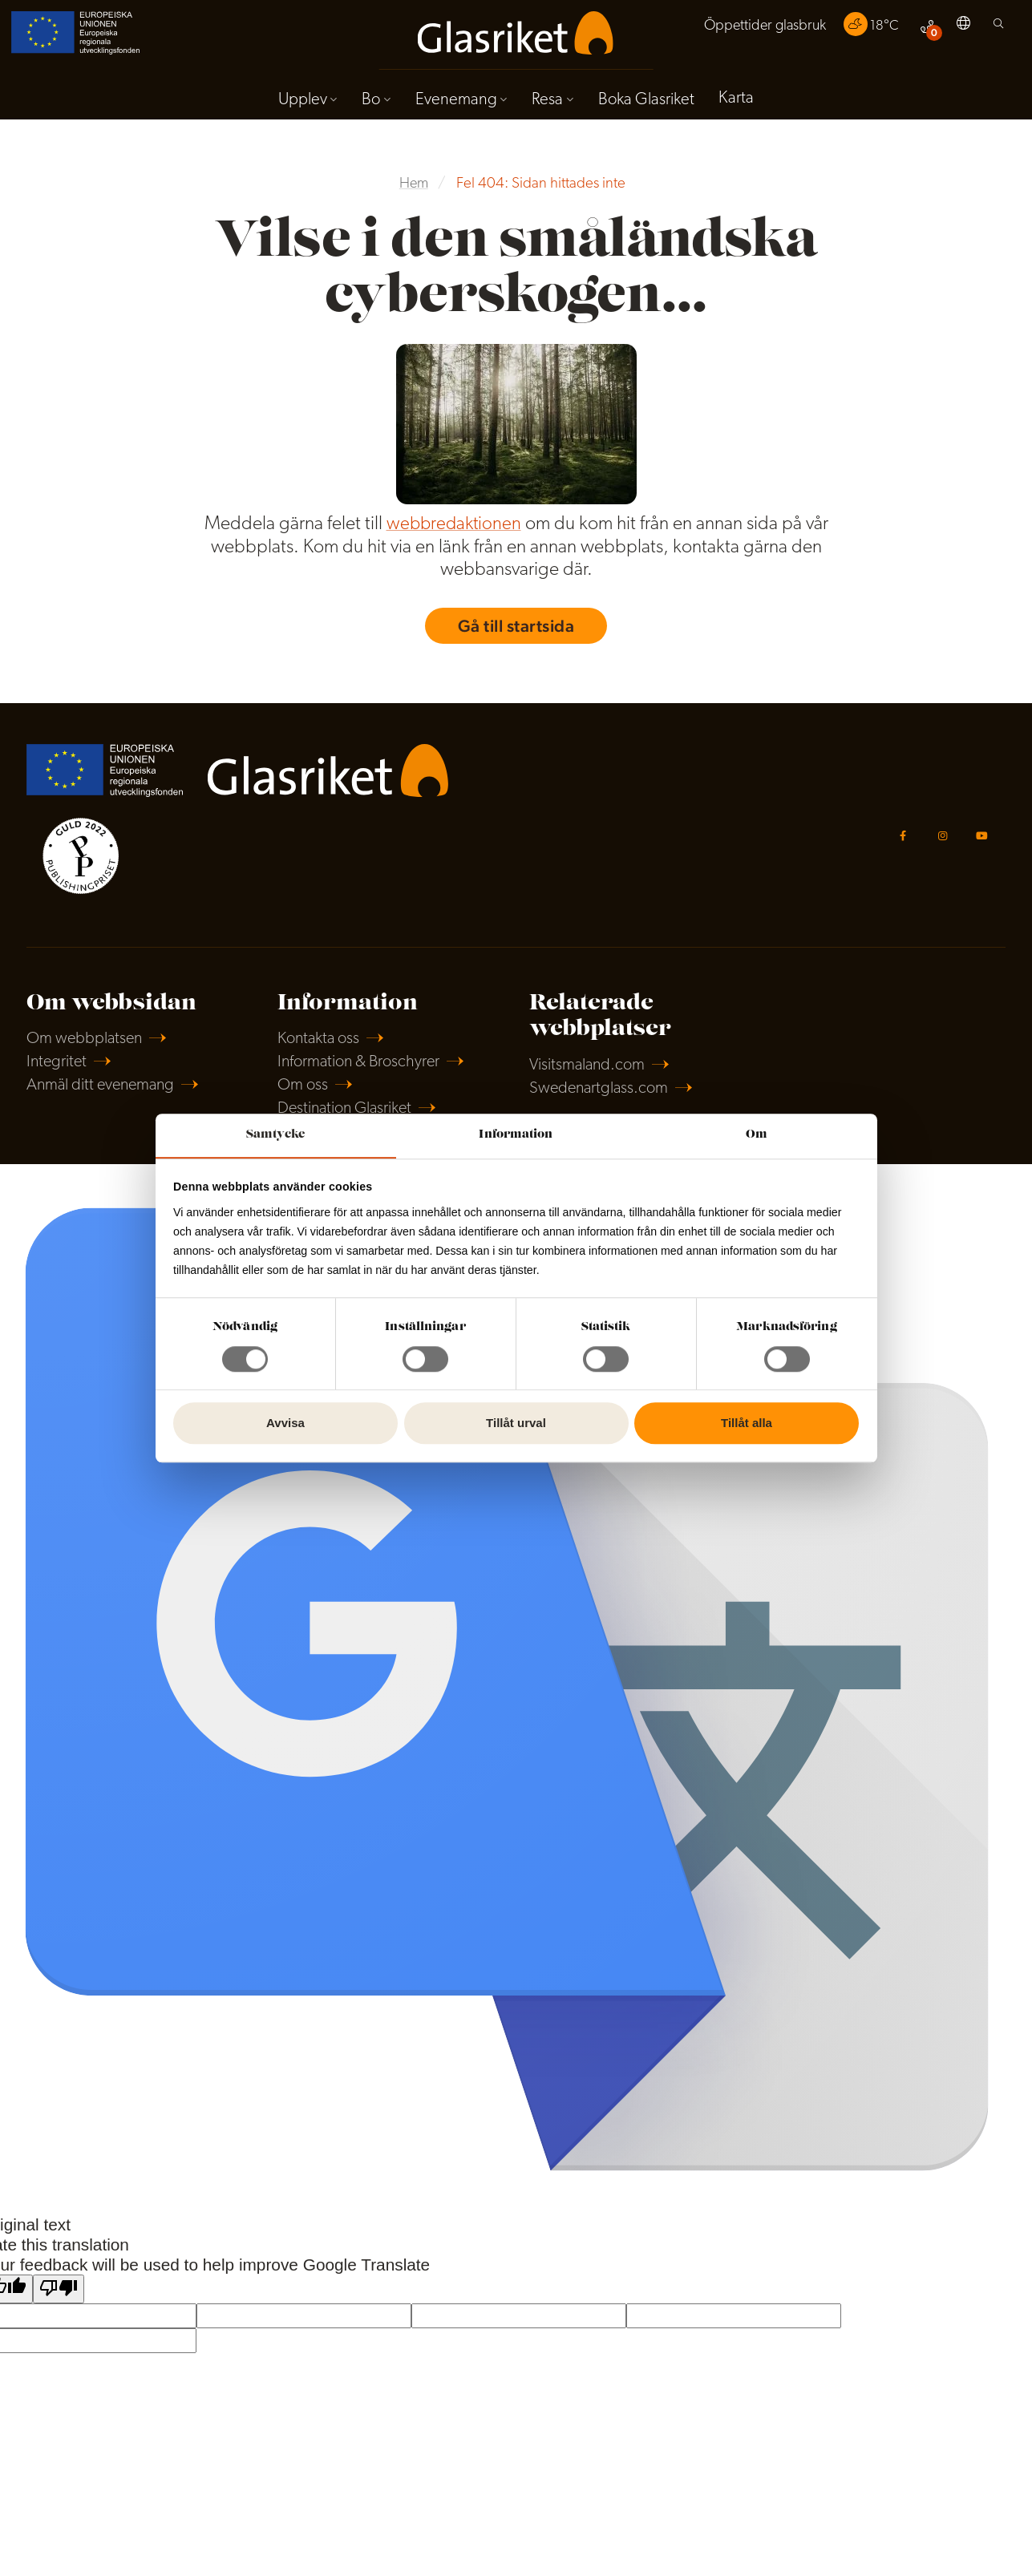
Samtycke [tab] (275, 1134)
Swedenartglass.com (601, 1100)
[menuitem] (757, 30)
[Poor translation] (58, 2305)
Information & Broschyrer (362, 1074)
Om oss (303, 1098)
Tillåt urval (516, 1423)
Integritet (58, 1074)
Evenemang (455, 103)
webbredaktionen (453, 529)
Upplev (297, 103)
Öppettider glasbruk (757, 29)
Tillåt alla (746, 1423)
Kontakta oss (320, 1049)
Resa (548, 103)
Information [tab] (515, 1134)
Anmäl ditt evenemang (105, 1098)
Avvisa (285, 1423)
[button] (961, 30)
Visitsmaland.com (591, 1075)
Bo (368, 103)
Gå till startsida (516, 631)
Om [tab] (756, 1134)
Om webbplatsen (87, 1049)
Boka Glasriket (649, 103)
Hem (414, 188)
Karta (742, 102)
